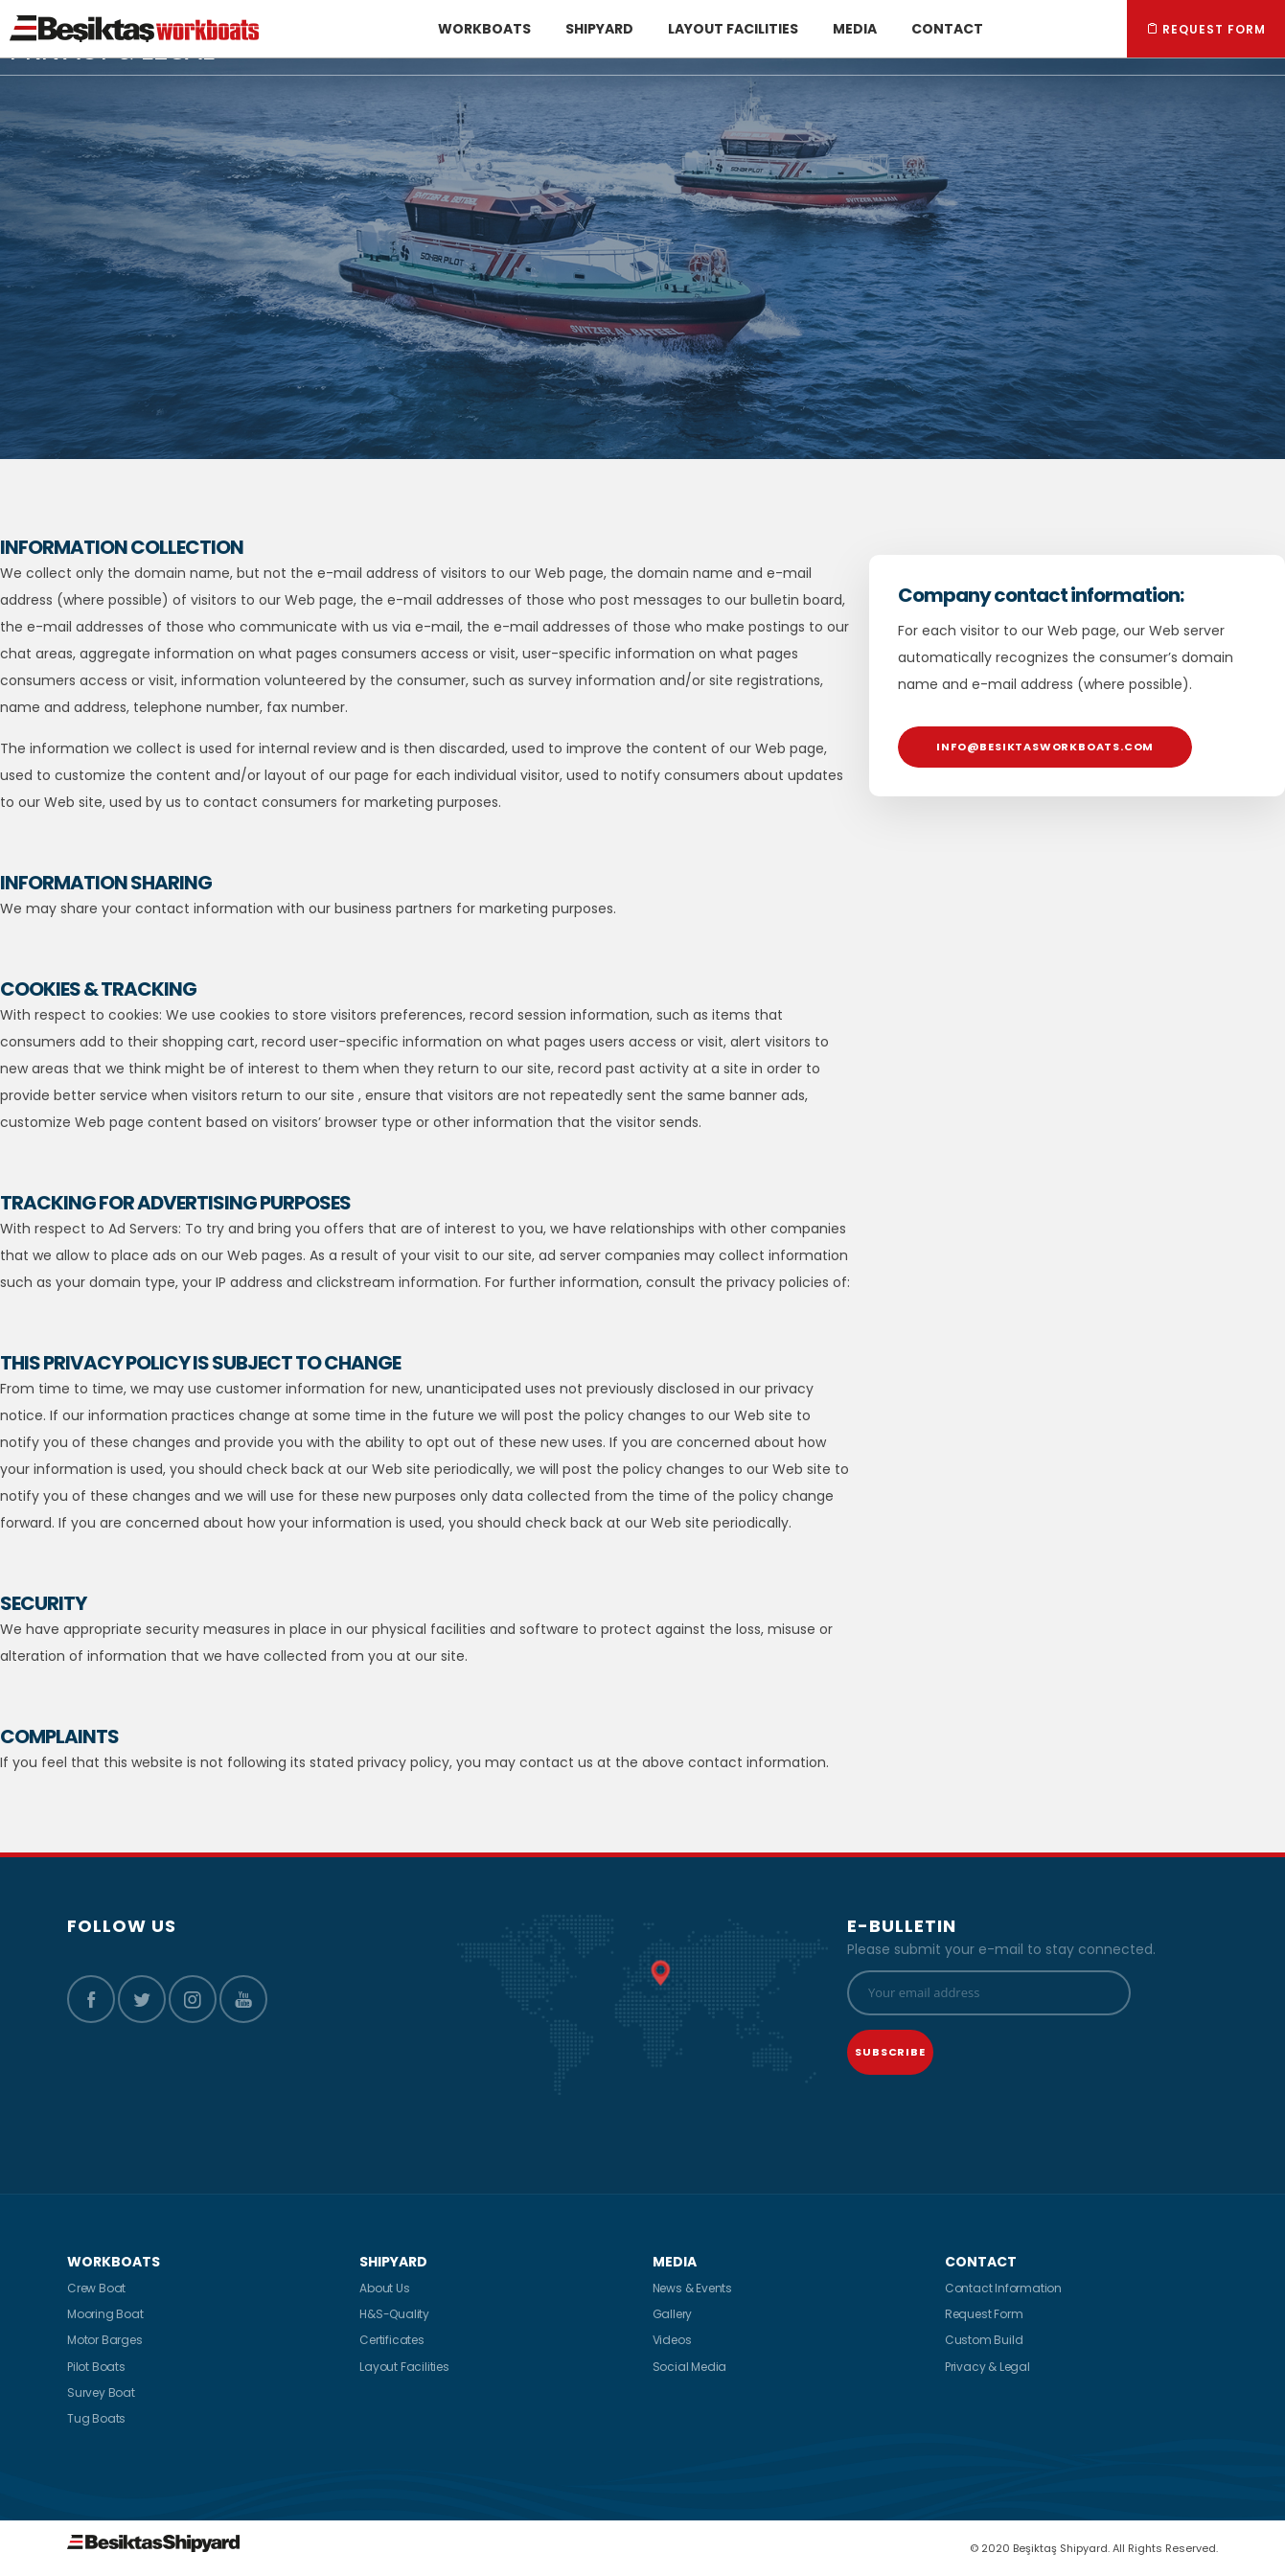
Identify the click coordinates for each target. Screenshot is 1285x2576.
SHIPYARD (393, 2261)
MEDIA (675, 2261)
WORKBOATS (113, 2261)
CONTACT (981, 2261)
